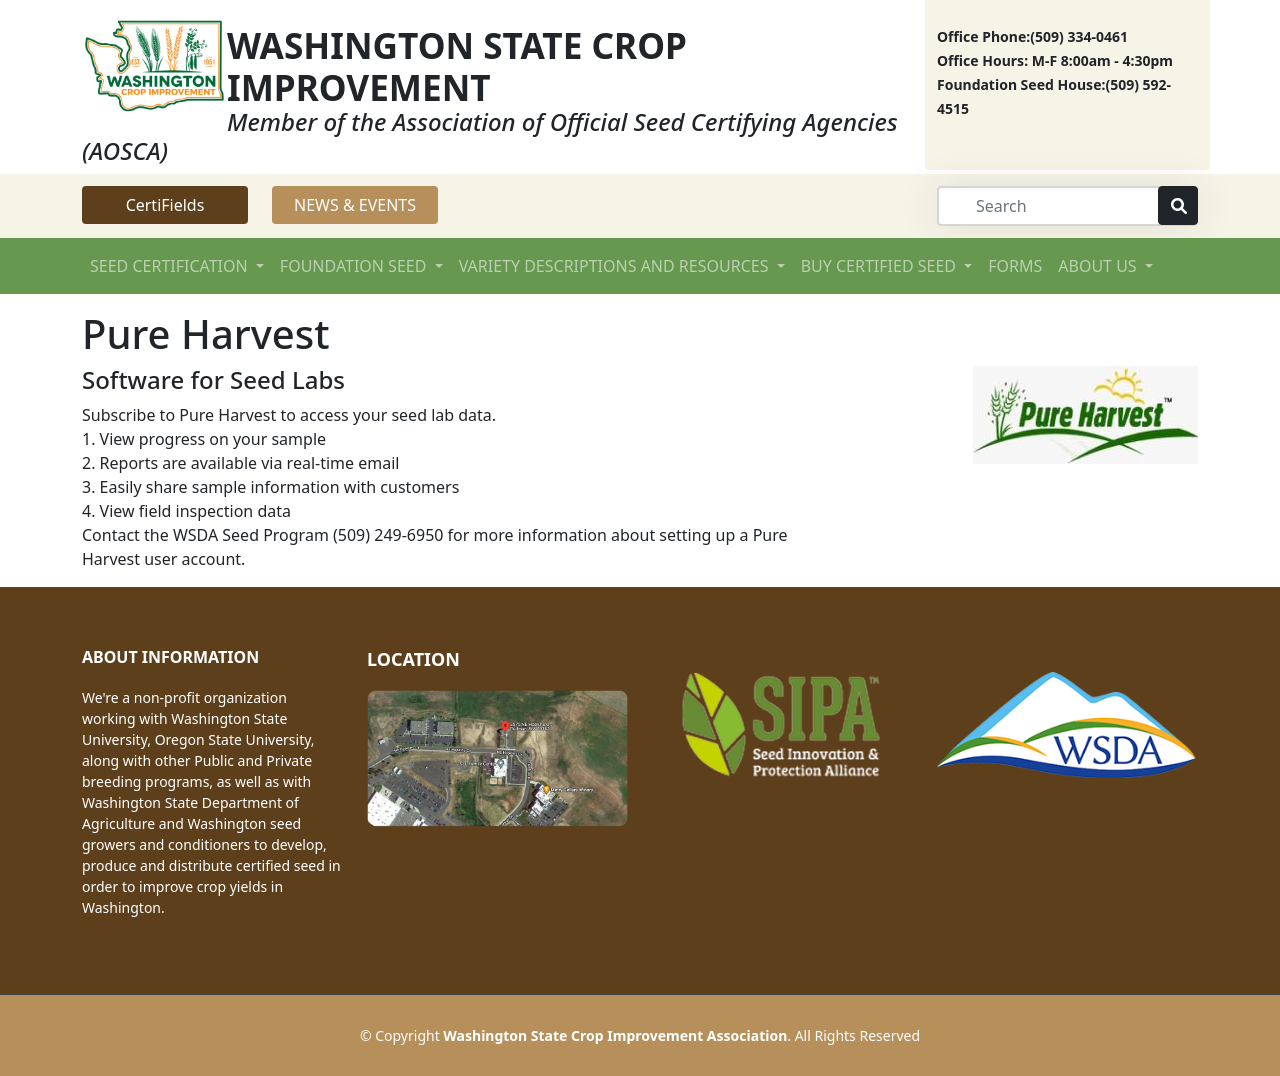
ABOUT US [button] (1099, 266)
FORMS (1015, 266)
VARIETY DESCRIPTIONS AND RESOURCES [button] (616, 266)
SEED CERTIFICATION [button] (171, 266)
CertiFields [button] (165, 205)
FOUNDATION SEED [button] (355, 266)
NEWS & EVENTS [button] (355, 205)
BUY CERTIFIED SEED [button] (880, 266)
